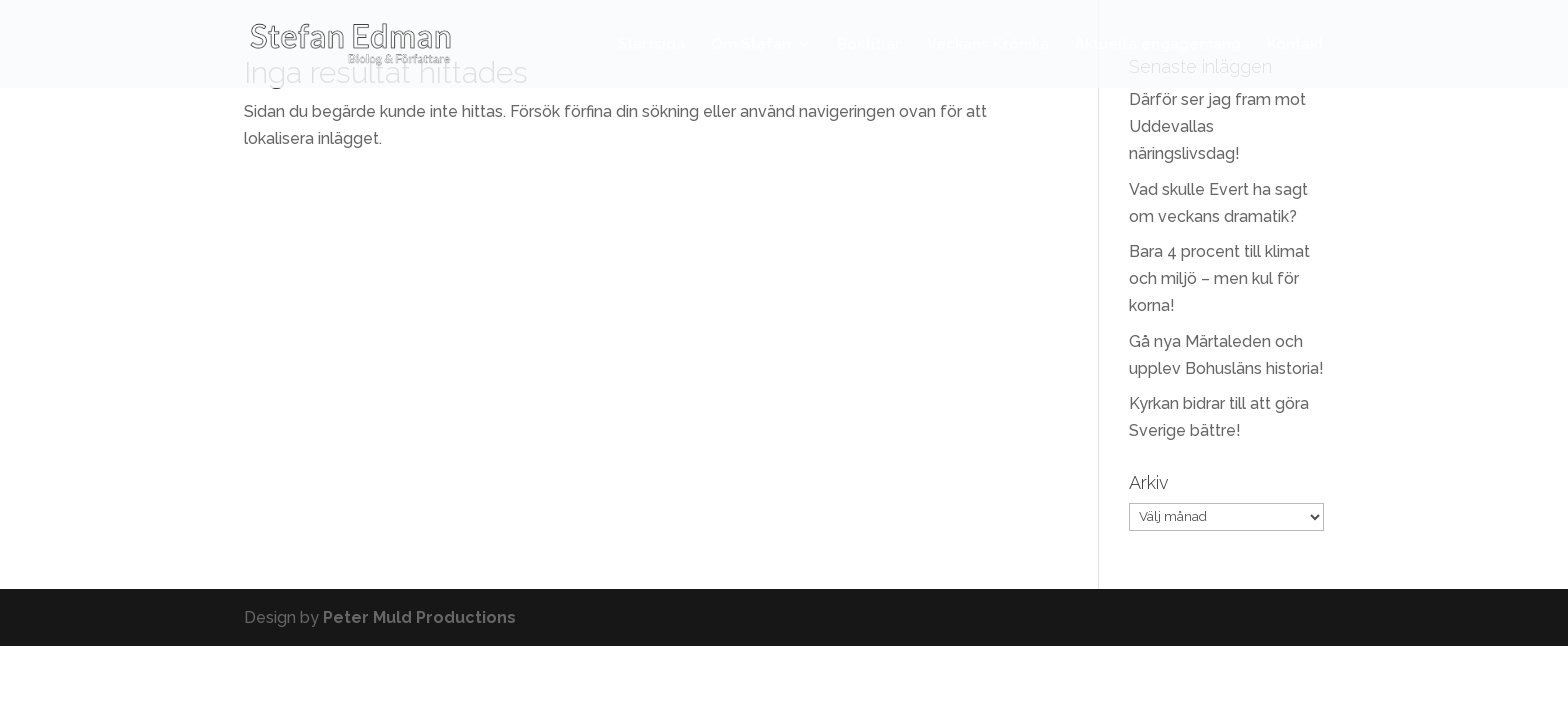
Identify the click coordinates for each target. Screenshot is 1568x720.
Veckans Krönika (988, 45)
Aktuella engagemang (1158, 45)
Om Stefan (751, 45)
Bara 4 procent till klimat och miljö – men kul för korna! (1219, 278)
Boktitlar (869, 45)
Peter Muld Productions (419, 617)
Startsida (651, 45)
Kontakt (1295, 45)
